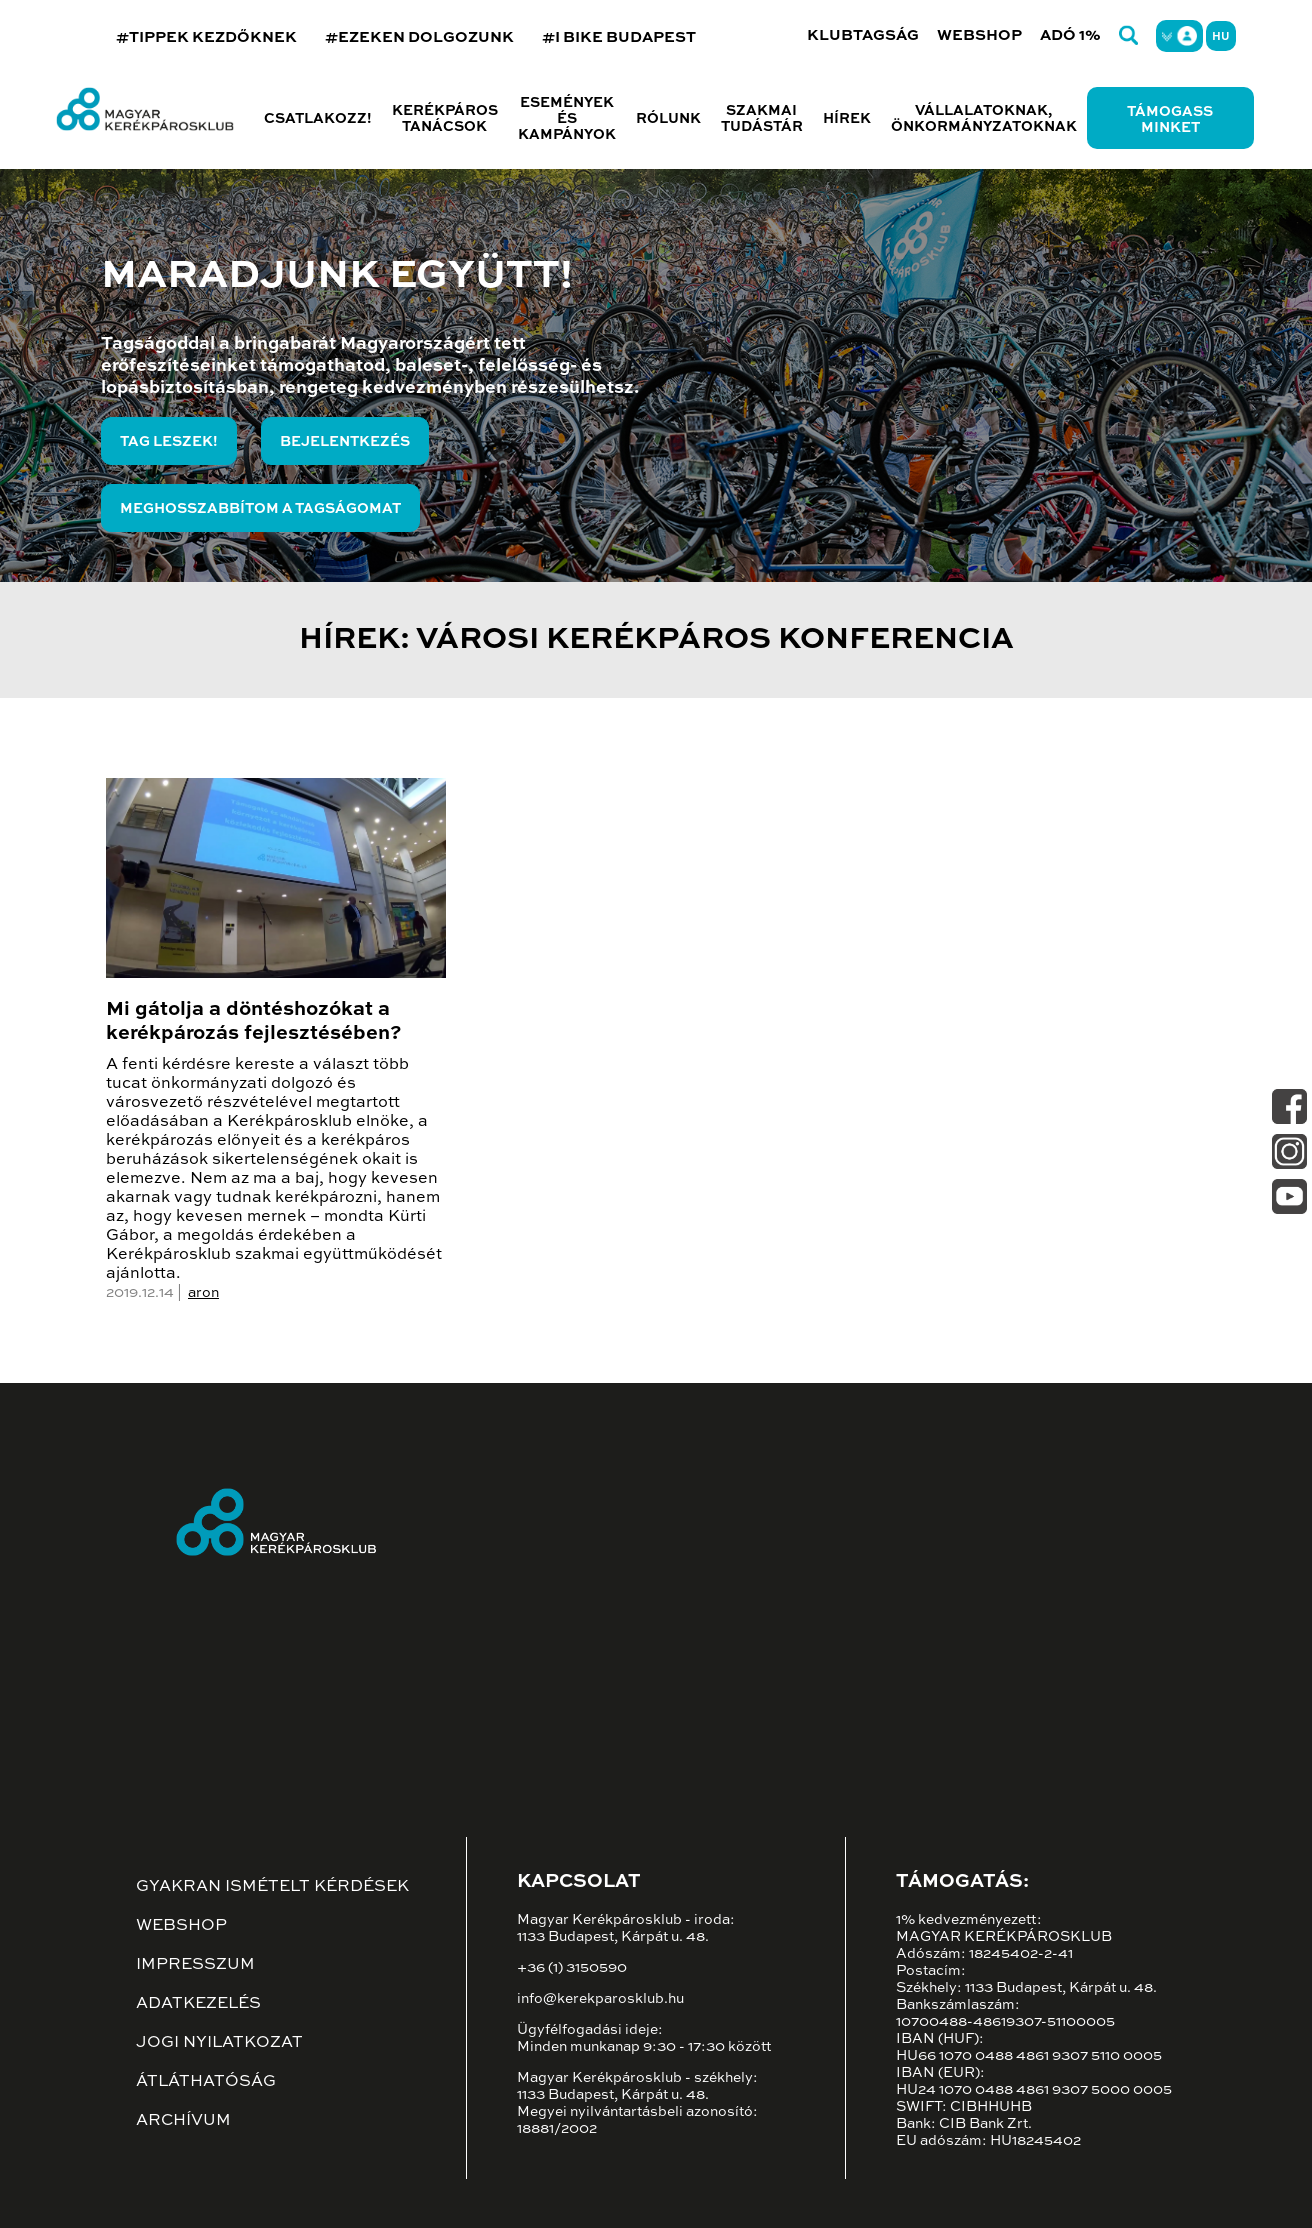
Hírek (847, 119)
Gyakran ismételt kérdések (272, 1887)
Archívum (183, 2121)
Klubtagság (863, 35)
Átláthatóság (206, 2082)
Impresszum (195, 1965)
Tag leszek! (169, 442)
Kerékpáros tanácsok (445, 119)
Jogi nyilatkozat (219, 2043)
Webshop (979, 35)
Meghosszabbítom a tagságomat (260, 509)
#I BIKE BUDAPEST (619, 37)
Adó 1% (1070, 35)
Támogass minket (1170, 120)
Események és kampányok (567, 119)
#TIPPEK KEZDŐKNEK (206, 37)
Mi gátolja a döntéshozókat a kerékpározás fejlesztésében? (253, 1022)
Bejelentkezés (345, 442)
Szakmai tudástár (762, 119)
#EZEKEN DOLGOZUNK (419, 37)
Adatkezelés (198, 2004)
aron (203, 1293)
